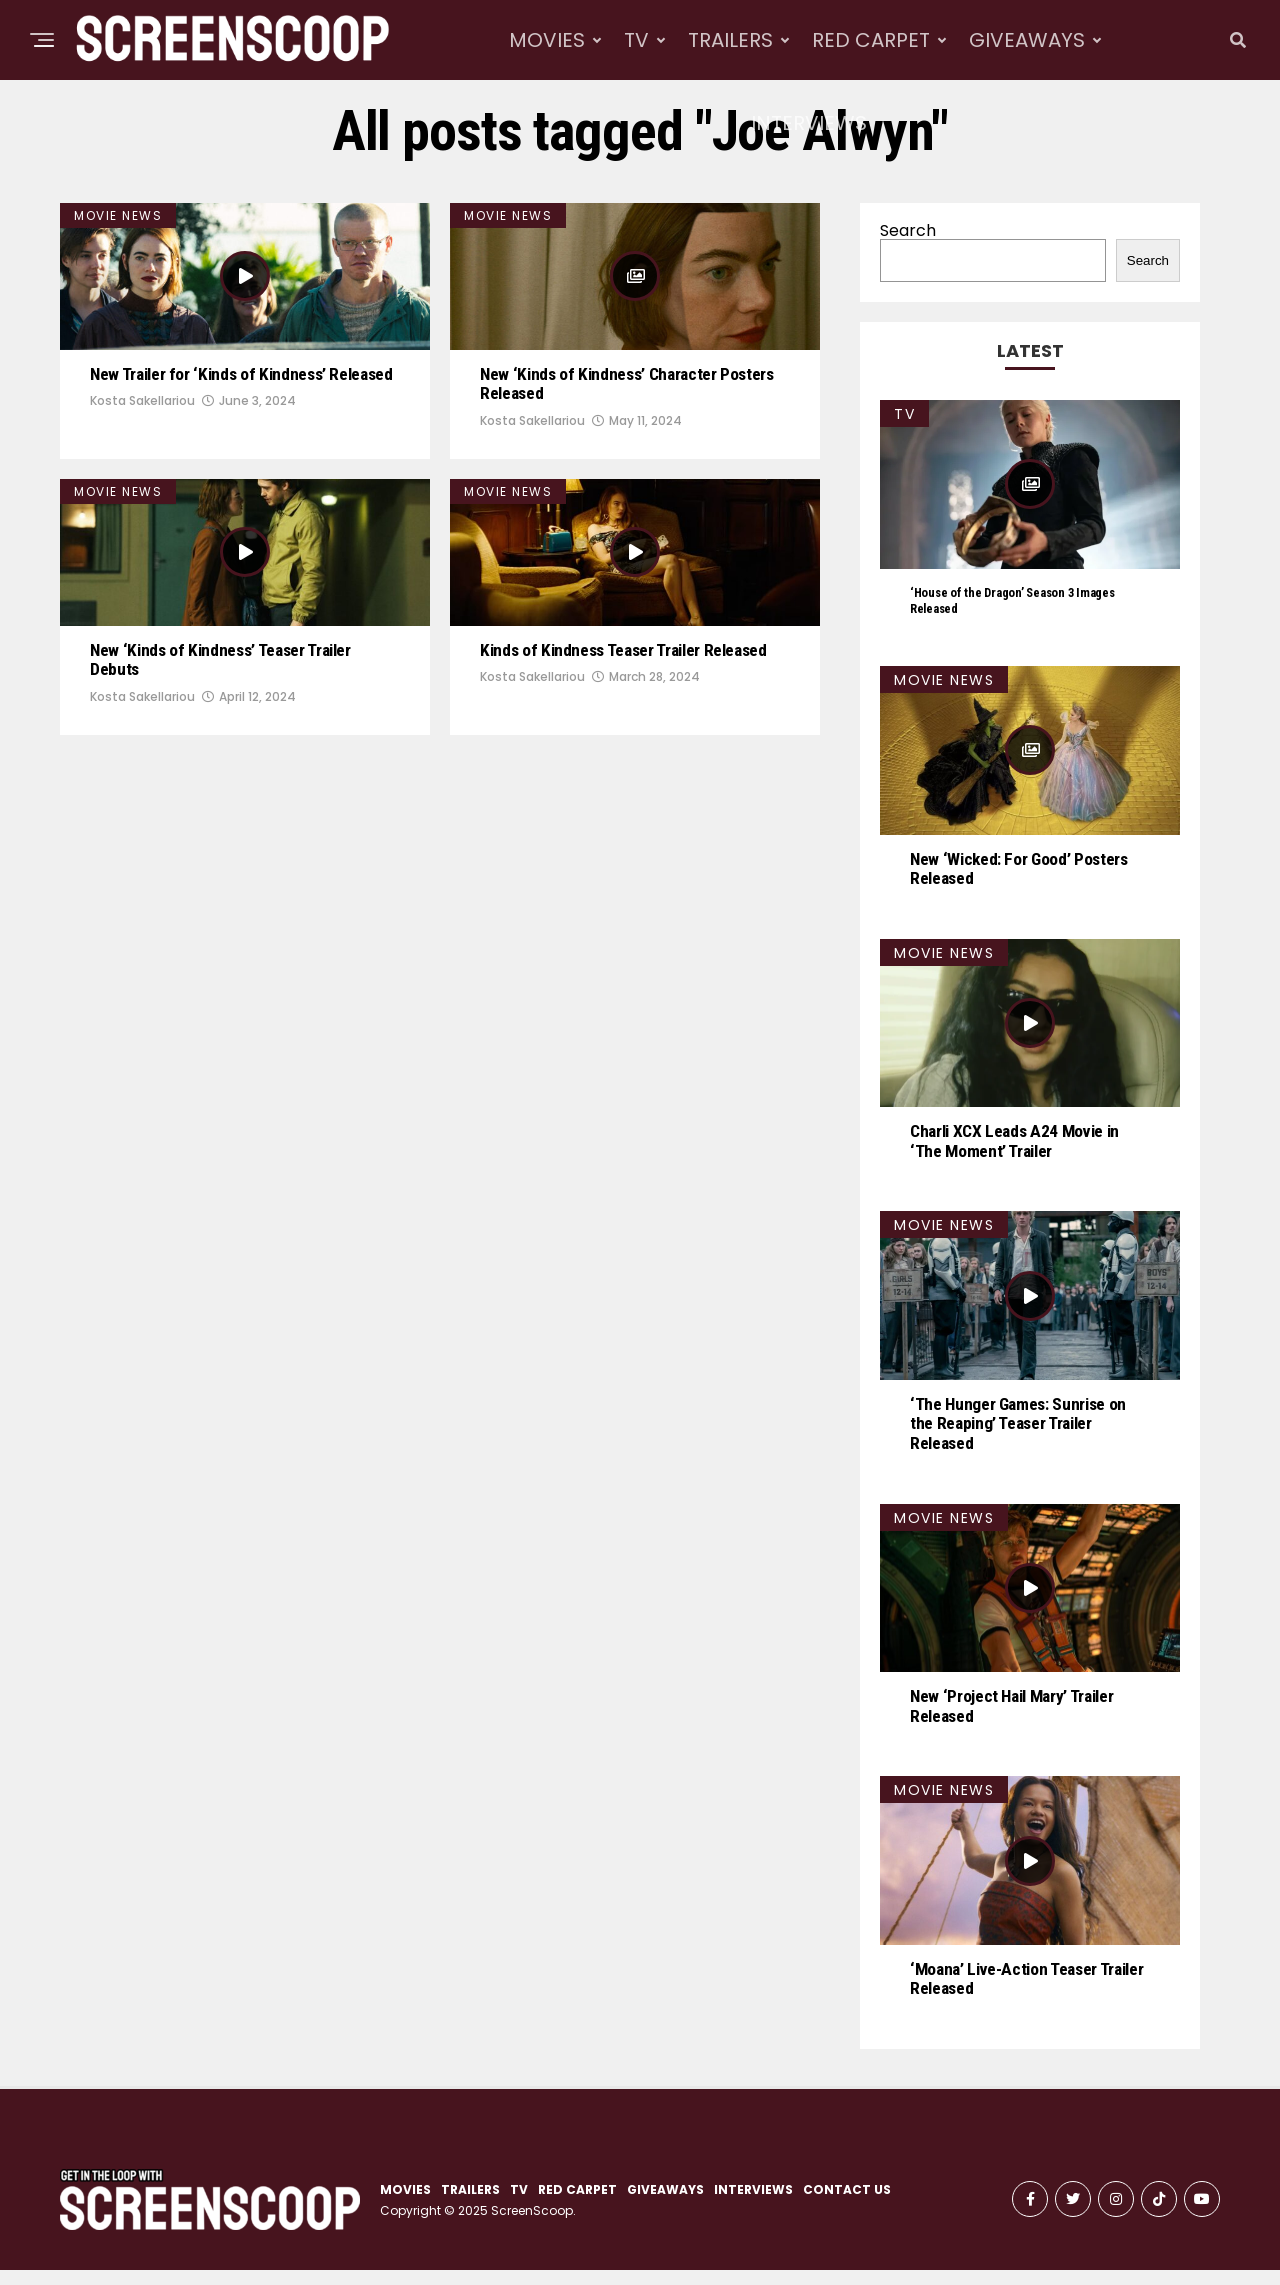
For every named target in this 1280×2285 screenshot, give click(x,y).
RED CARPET (871, 40)
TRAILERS (730, 40)
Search (908, 230)
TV (636, 40)
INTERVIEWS (809, 123)
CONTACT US (847, 2204)
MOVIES (547, 40)
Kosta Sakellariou (142, 483)
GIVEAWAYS (1027, 40)
